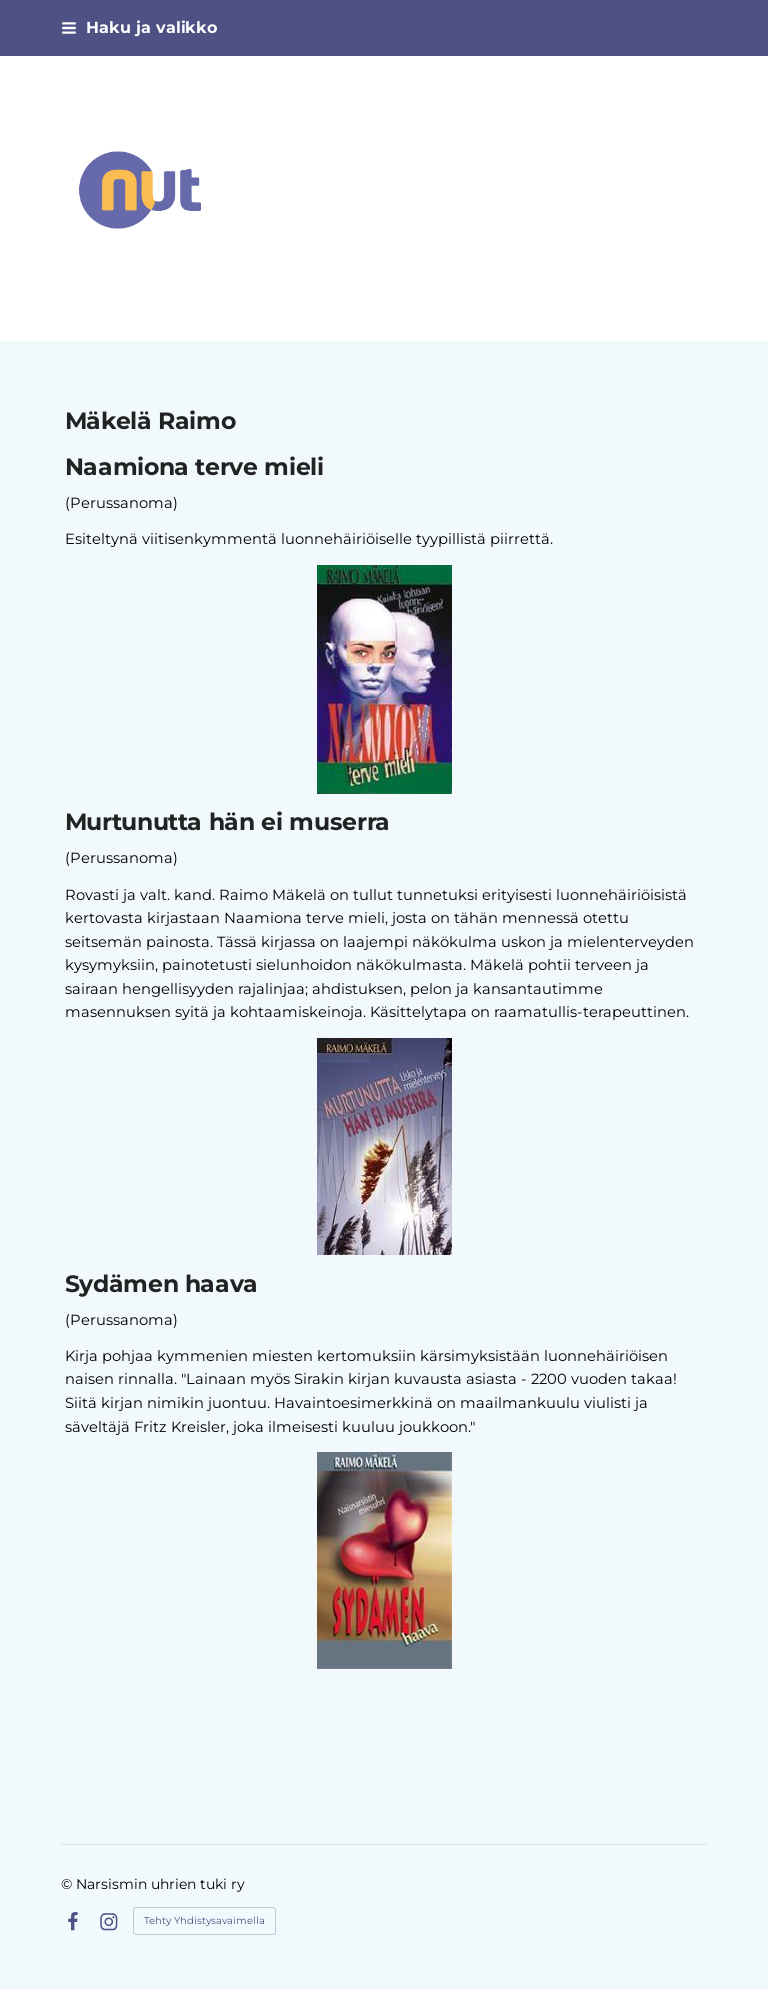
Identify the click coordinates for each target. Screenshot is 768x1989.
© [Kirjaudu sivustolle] (68, 1884)
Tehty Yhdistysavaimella (204, 1920)
